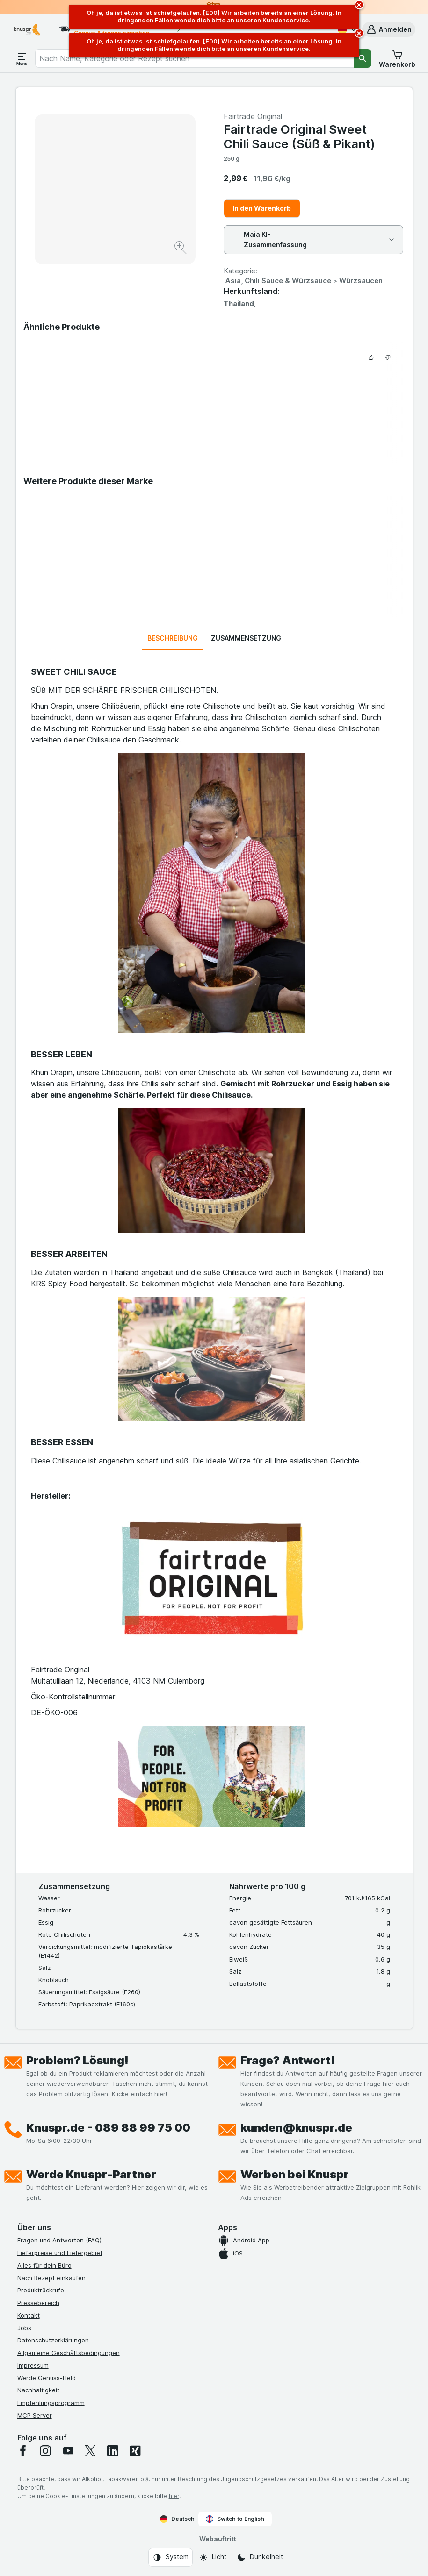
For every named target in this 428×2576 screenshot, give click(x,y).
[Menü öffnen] (22, 58)
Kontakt (28, 2315)
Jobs (24, 2328)
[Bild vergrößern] (181, 249)
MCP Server (34, 2415)
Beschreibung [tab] (172, 638)
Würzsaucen (361, 280)
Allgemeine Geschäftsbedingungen (68, 2352)
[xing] (135, 2450)
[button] (388, 29)
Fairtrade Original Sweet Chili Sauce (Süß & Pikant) (299, 136)
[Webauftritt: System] (170, 2557)
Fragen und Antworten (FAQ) (59, 2240)
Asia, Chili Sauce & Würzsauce (278, 280)
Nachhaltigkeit (38, 2390)
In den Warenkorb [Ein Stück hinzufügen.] (261, 208)
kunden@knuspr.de (296, 2127)
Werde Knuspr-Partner (91, 2174)
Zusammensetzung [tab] (246, 638)
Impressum (33, 2365)
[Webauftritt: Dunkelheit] (259, 2557)
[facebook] (23, 2450)
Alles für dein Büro (44, 2265)
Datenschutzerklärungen (53, 2340)
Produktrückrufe (40, 2290)
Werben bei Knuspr (294, 2174)
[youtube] (67, 2450)
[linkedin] (112, 2450)
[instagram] (45, 2450)
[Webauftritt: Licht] (213, 2557)
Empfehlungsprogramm (51, 2402)
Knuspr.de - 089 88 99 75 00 (108, 2127)
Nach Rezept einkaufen (51, 2278)
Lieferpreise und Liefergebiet (59, 2252)
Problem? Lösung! (77, 2060)
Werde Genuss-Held (46, 2378)
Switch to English (235, 2519)
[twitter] (90, 2450)
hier (174, 2495)
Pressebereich (38, 2302)
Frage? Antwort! (287, 2060)
